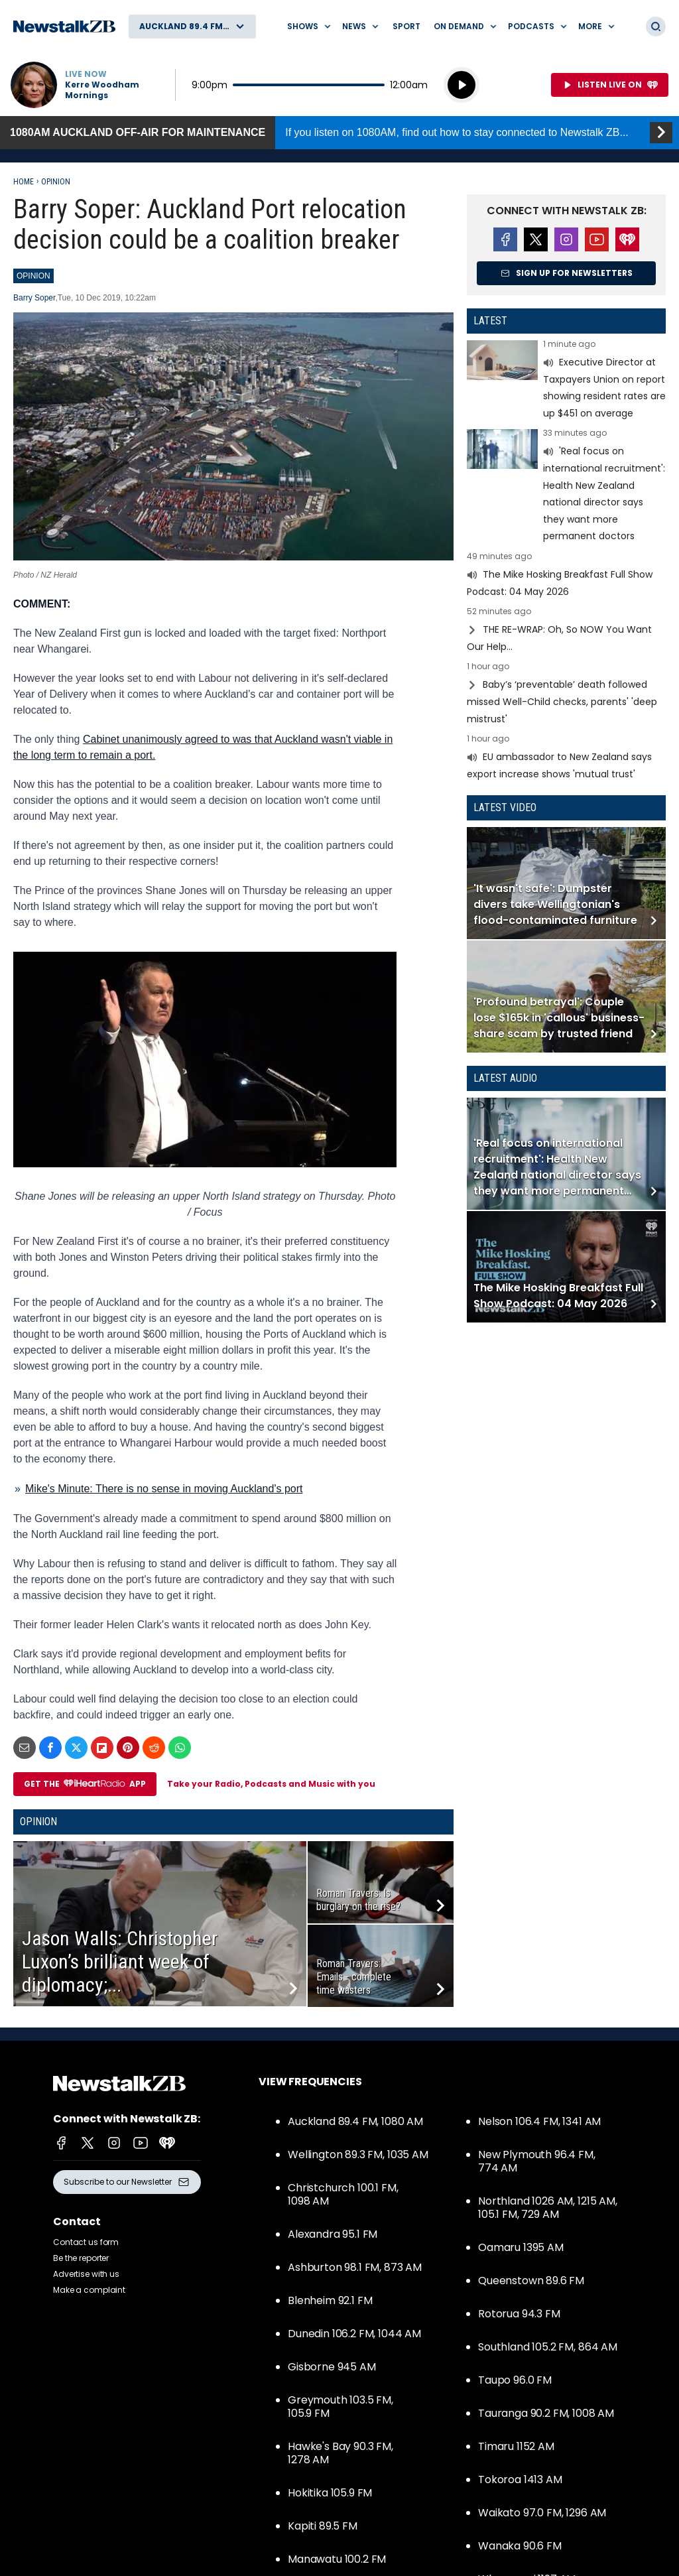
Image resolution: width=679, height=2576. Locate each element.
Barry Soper (34, 297)
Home (23, 181)
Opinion (55, 181)
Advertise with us (86, 2274)
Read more (566, 380)
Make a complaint (89, 2289)
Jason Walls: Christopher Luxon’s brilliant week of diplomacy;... (119, 1961)
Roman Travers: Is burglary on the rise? (358, 1900)
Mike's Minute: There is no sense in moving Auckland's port (163, 1488)
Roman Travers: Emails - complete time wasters (353, 1976)
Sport (406, 26)
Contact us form (86, 2242)
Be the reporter (81, 2258)
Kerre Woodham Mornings (102, 90)
